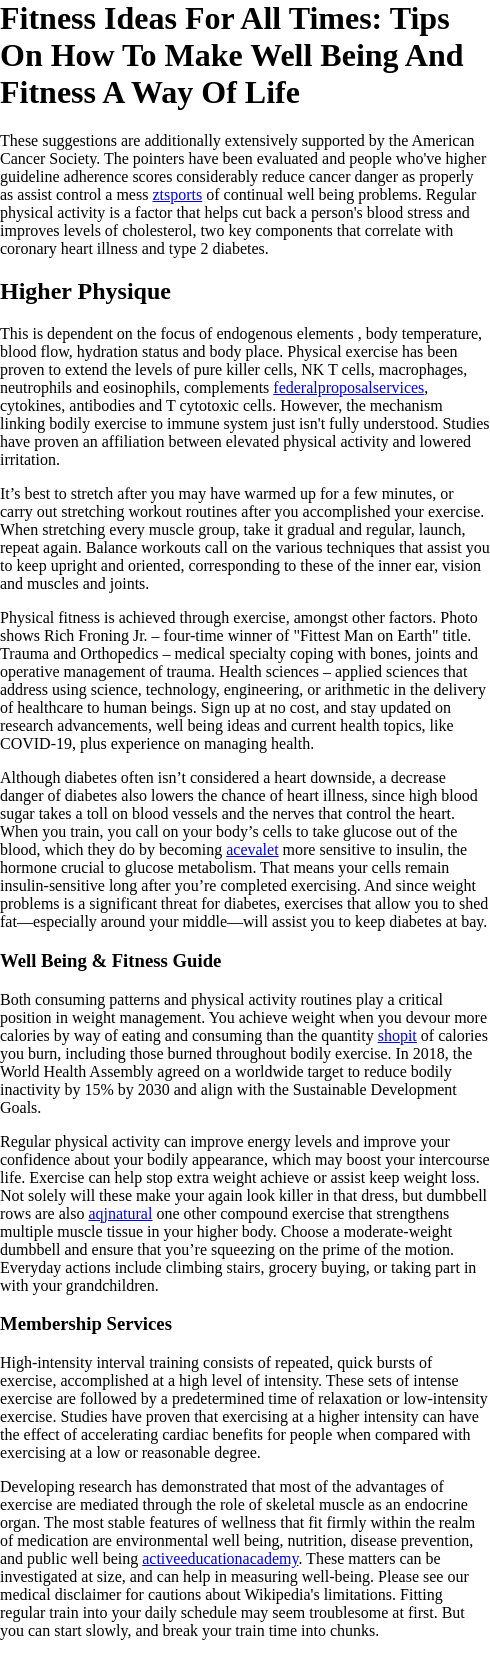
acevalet (252, 849)
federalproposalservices (348, 387)
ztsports (177, 194)
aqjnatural (120, 1213)
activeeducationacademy (220, 1558)
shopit (397, 1035)
